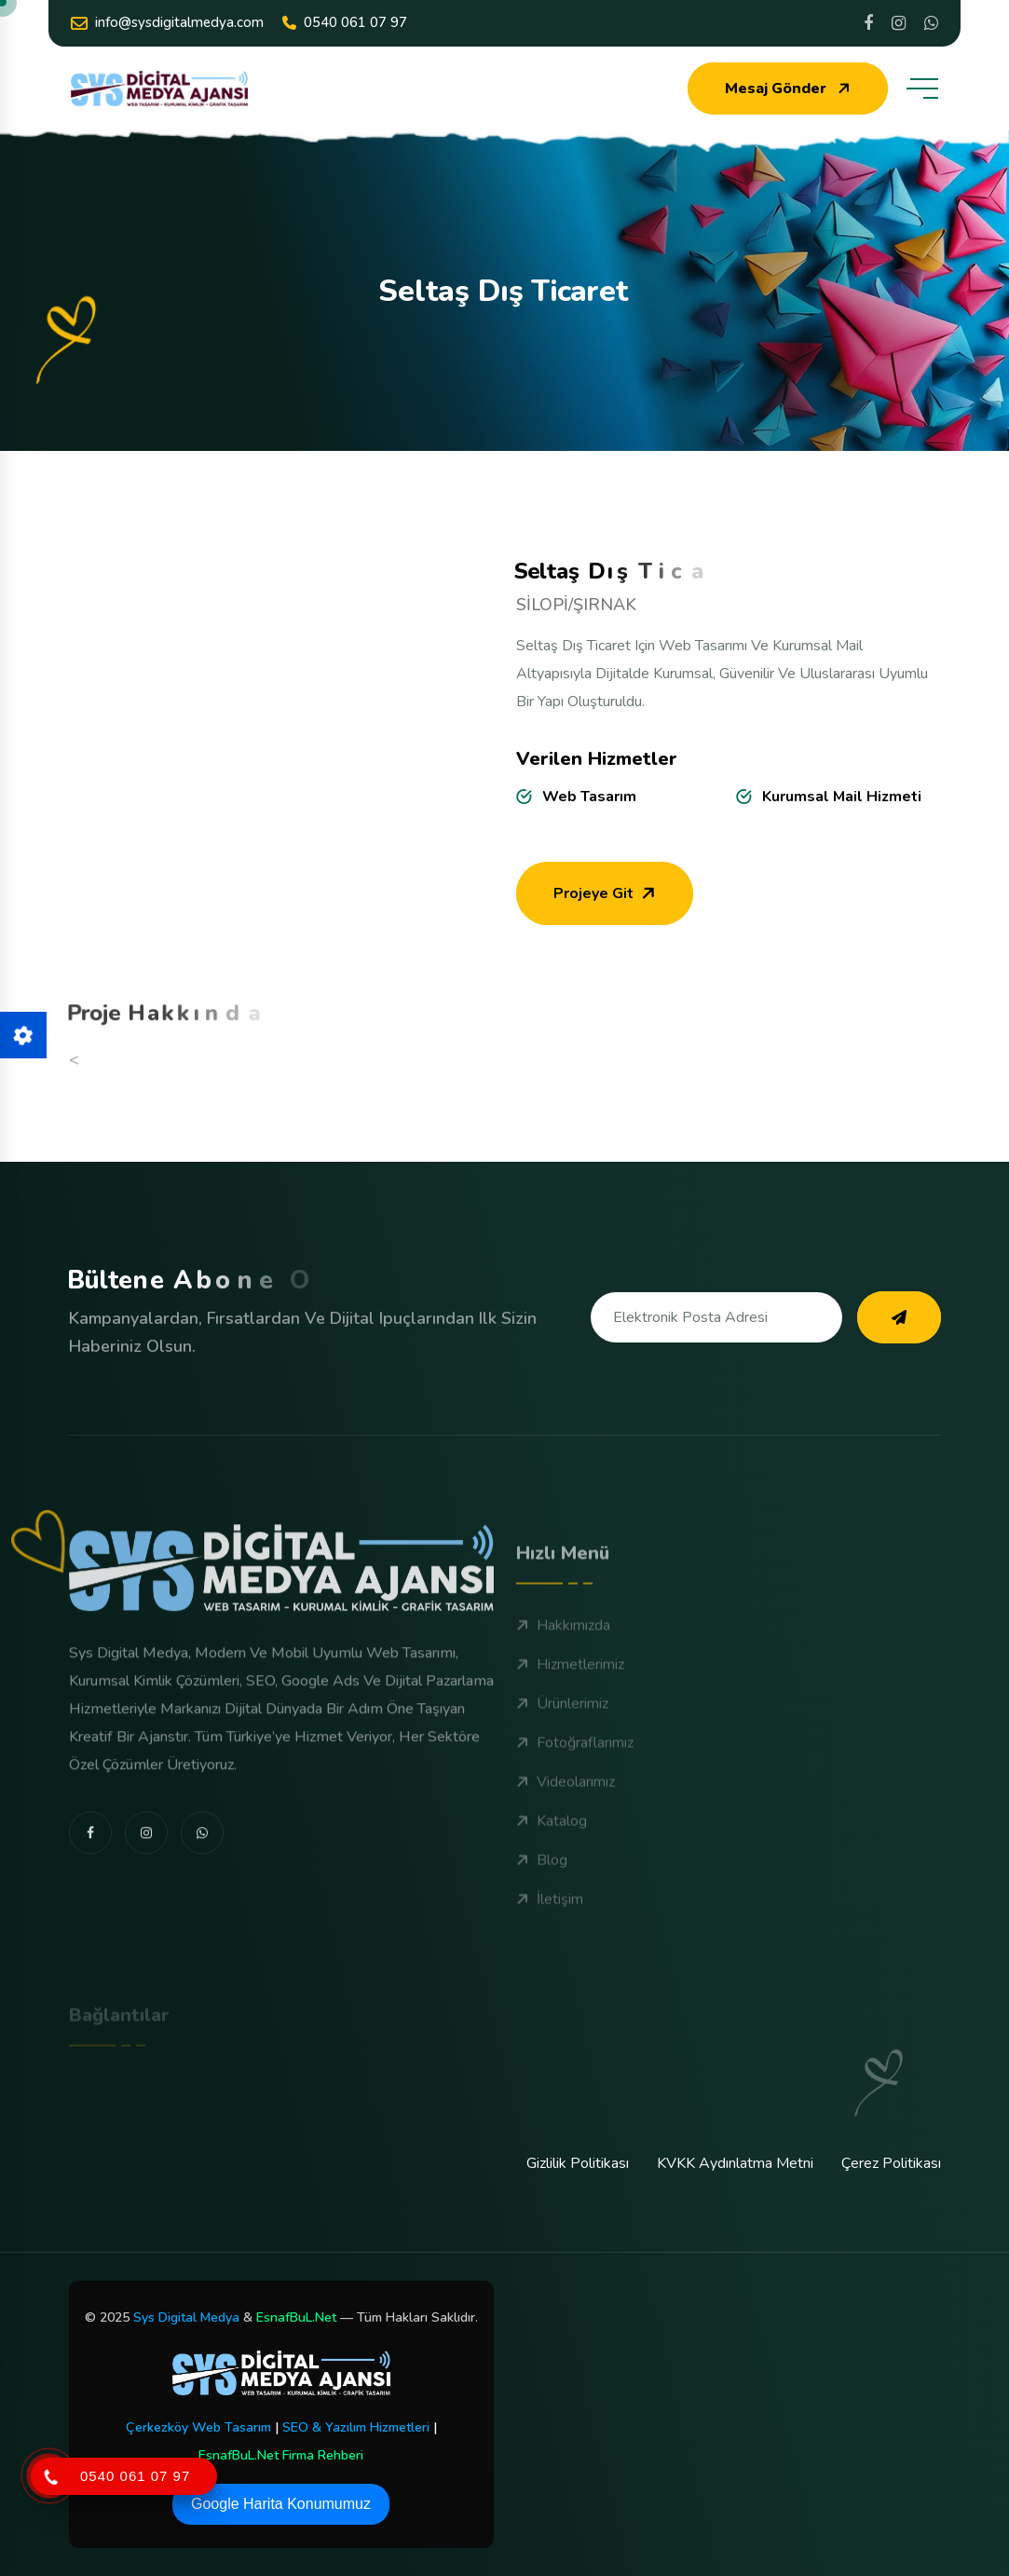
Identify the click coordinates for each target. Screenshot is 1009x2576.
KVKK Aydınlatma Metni (735, 2163)
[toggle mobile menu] (922, 88)
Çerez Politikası (891, 2163)
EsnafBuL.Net (296, 2317)
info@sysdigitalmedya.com (167, 23)
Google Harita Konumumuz (281, 2504)
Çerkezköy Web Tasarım (198, 2427)
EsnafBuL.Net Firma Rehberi (280, 2455)
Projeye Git (606, 905)
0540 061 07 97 (344, 22)
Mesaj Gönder (789, 88)
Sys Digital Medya (186, 2317)
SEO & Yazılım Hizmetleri (356, 2427)
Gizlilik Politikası (577, 2163)
